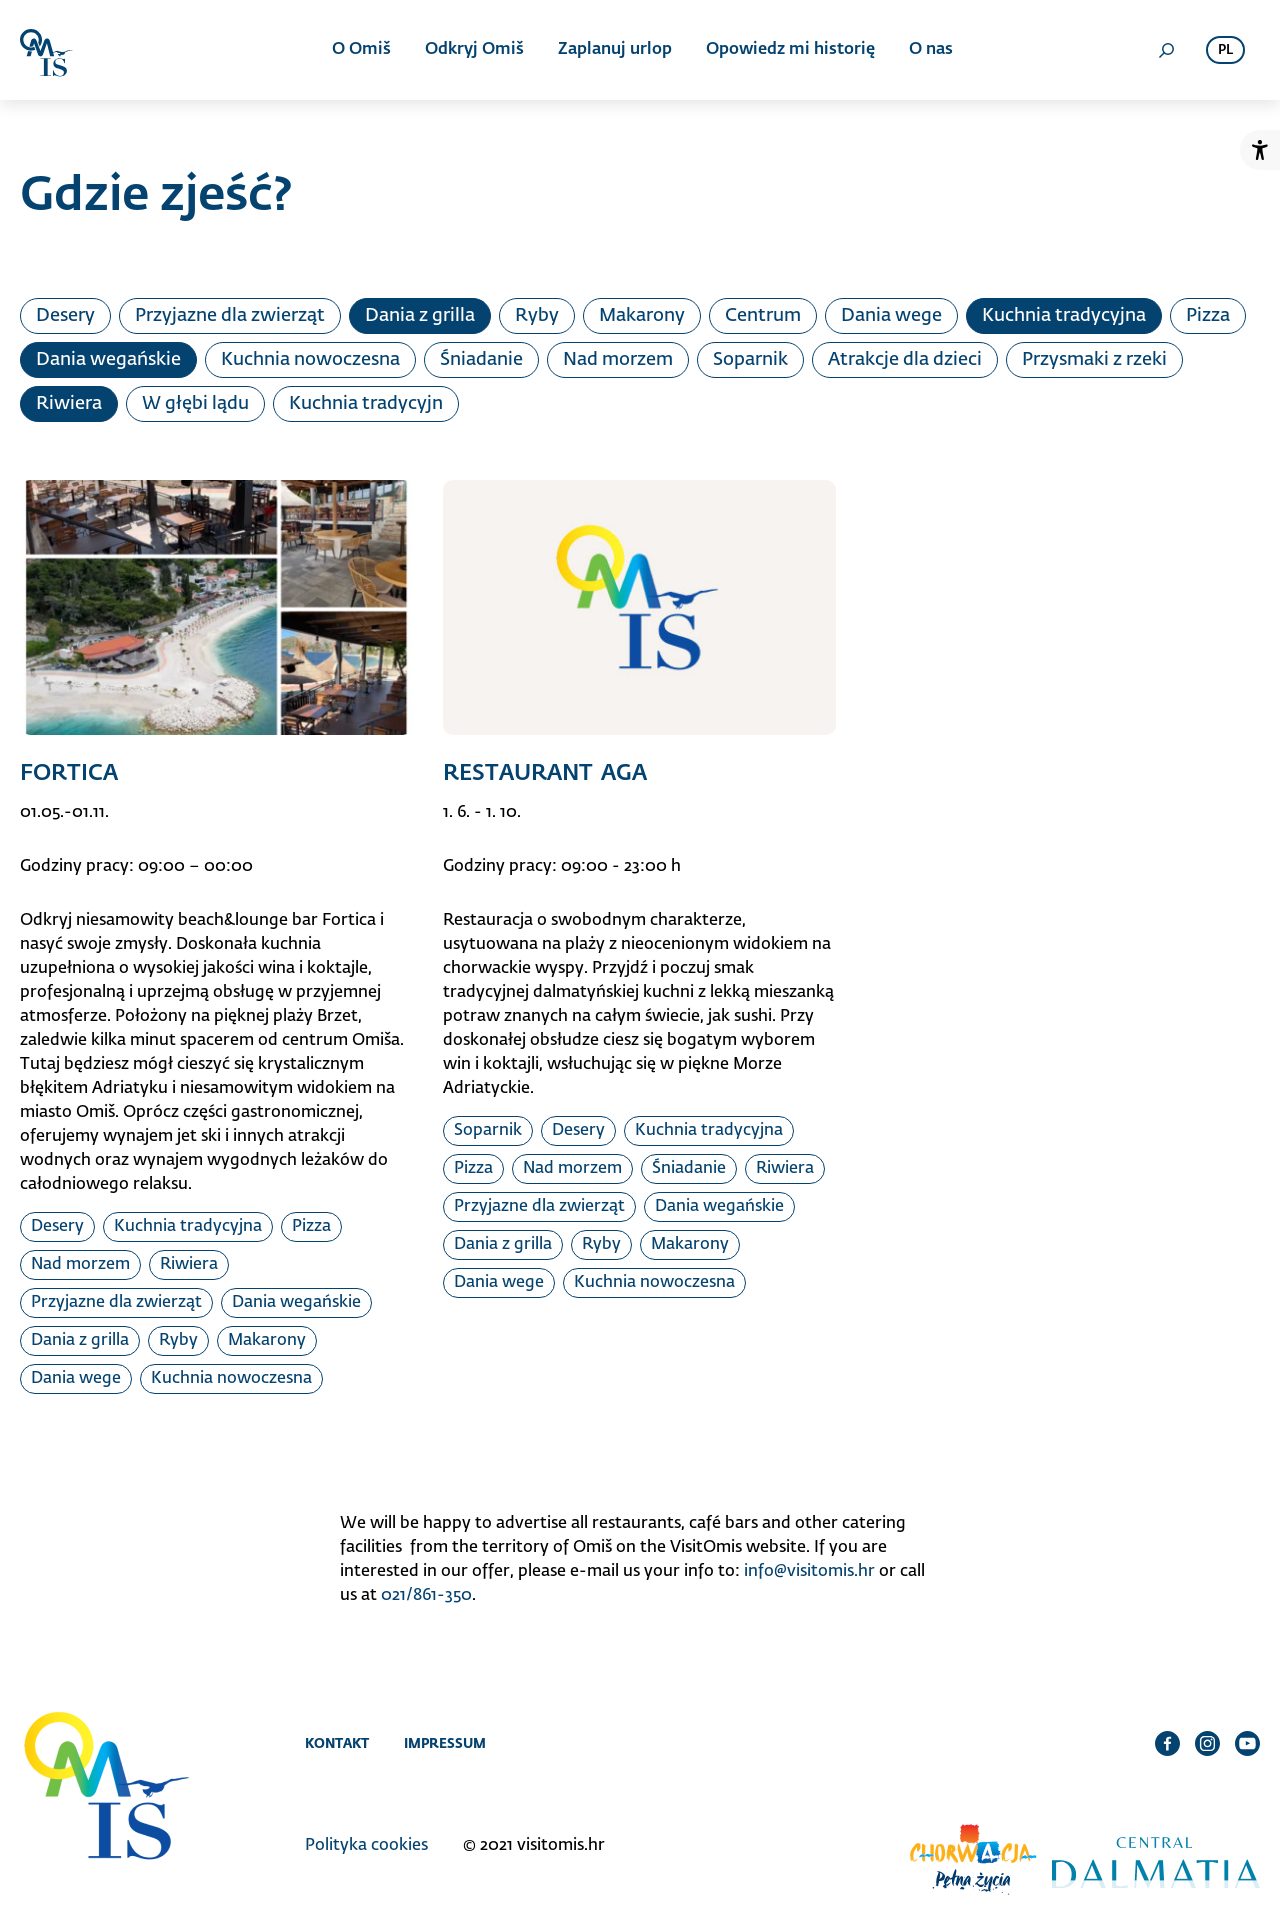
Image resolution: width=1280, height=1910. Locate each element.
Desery (65, 316)
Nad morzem (618, 360)
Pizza (1208, 316)
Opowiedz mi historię (790, 50)
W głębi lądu (195, 404)
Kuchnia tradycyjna (1064, 316)
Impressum (445, 1743)
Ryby (537, 316)
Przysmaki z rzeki (1094, 360)
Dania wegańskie (108, 360)
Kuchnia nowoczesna (310, 360)
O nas (931, 50)
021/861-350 (426, 1596)
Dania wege (891, 316)
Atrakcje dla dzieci (905, 360)
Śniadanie (481, 360)
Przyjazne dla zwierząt (230, 316)
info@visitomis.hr (809, 1572)
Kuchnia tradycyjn (366, 404)
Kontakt (337, 1743)
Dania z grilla (420, 316)
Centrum (763, 316)
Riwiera (69, 404)
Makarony (642, 316)
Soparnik (750, 360)
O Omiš (361, 50)
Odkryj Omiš (474, 50)
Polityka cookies (366, 1846)
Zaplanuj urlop (615, 50)
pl (1225, 50)
